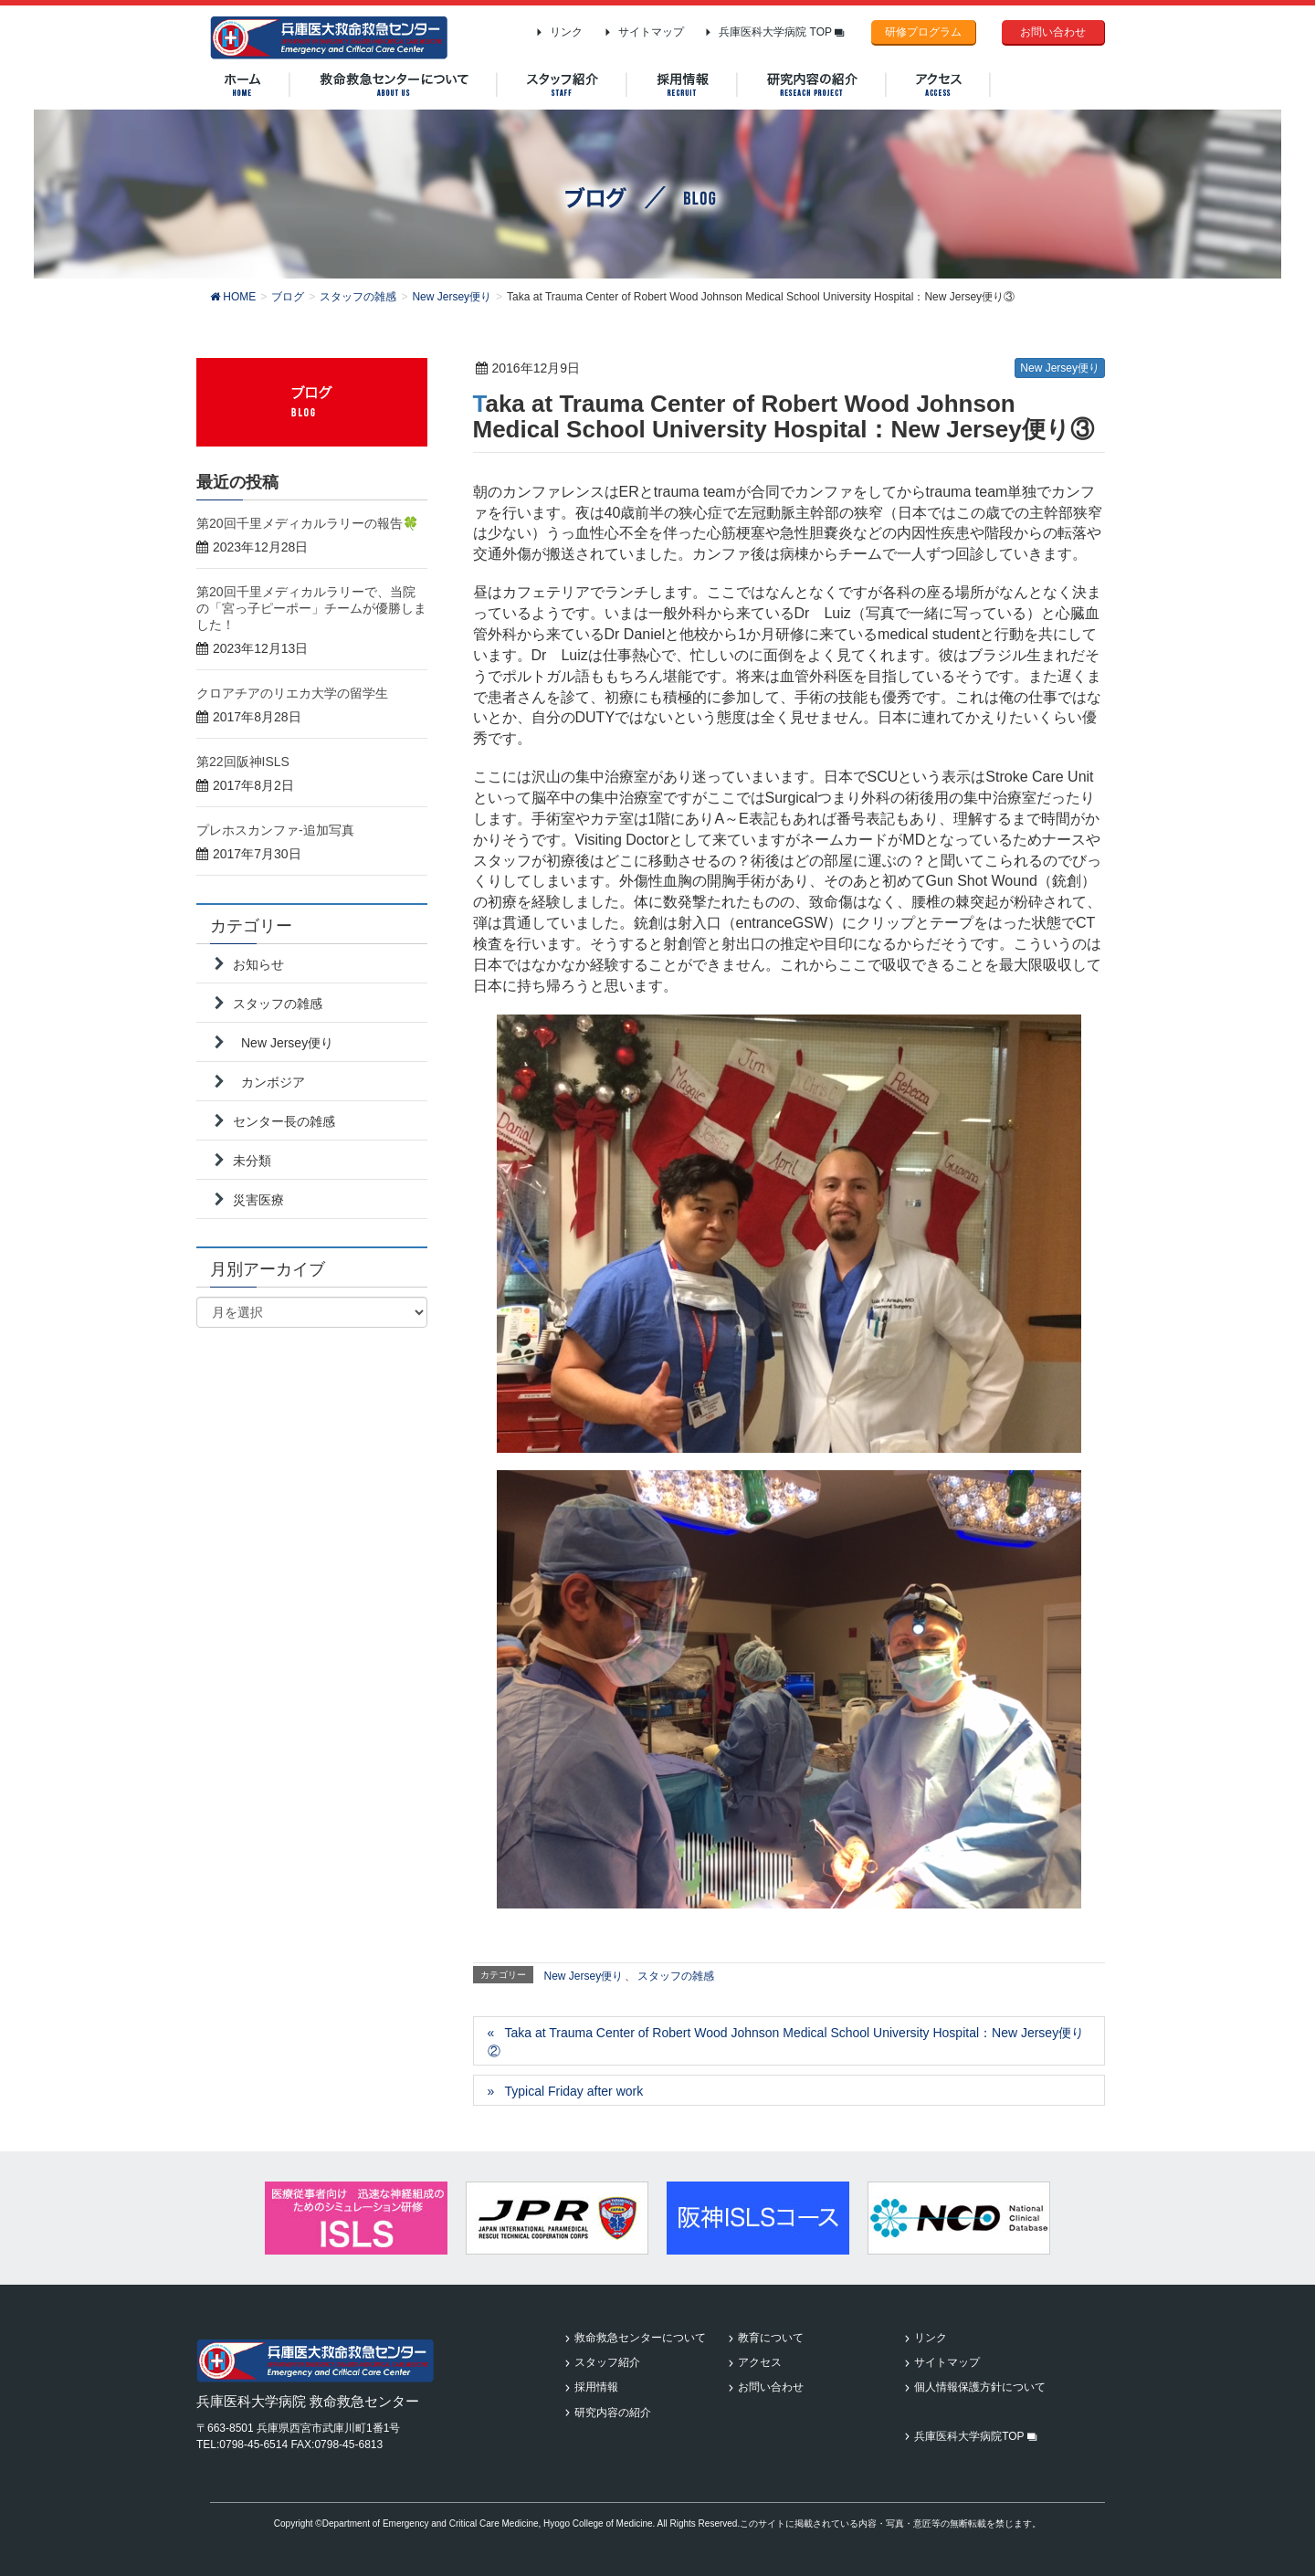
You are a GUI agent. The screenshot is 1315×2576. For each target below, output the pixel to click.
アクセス (760, 2362)
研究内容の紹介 (612, 2412)
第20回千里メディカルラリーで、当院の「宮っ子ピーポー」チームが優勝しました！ (311, 608)
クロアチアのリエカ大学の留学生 (292, 693)
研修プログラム (923, 32)
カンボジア (273, 1082)
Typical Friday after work (573, 2091)
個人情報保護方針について (980, 2387)
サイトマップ (651, 32)
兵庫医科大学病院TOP (975, 2436)
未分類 (252, 1160)
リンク (566, 32)
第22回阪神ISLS (242, 761)
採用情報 (596, 2387)
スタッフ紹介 (607, 2362)
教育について (771, 2337)
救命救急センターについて (640, 2337)
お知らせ (258, 964)
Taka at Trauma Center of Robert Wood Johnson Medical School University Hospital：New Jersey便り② (786, 2041)
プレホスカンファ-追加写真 (275, 830)
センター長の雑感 (284, 1121)
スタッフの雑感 (675, 1976)
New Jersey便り (1059, 368)
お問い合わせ (1053, 32)
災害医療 (258, 1200)
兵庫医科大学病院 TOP (782, 32)
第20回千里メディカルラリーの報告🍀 (307, 523)
